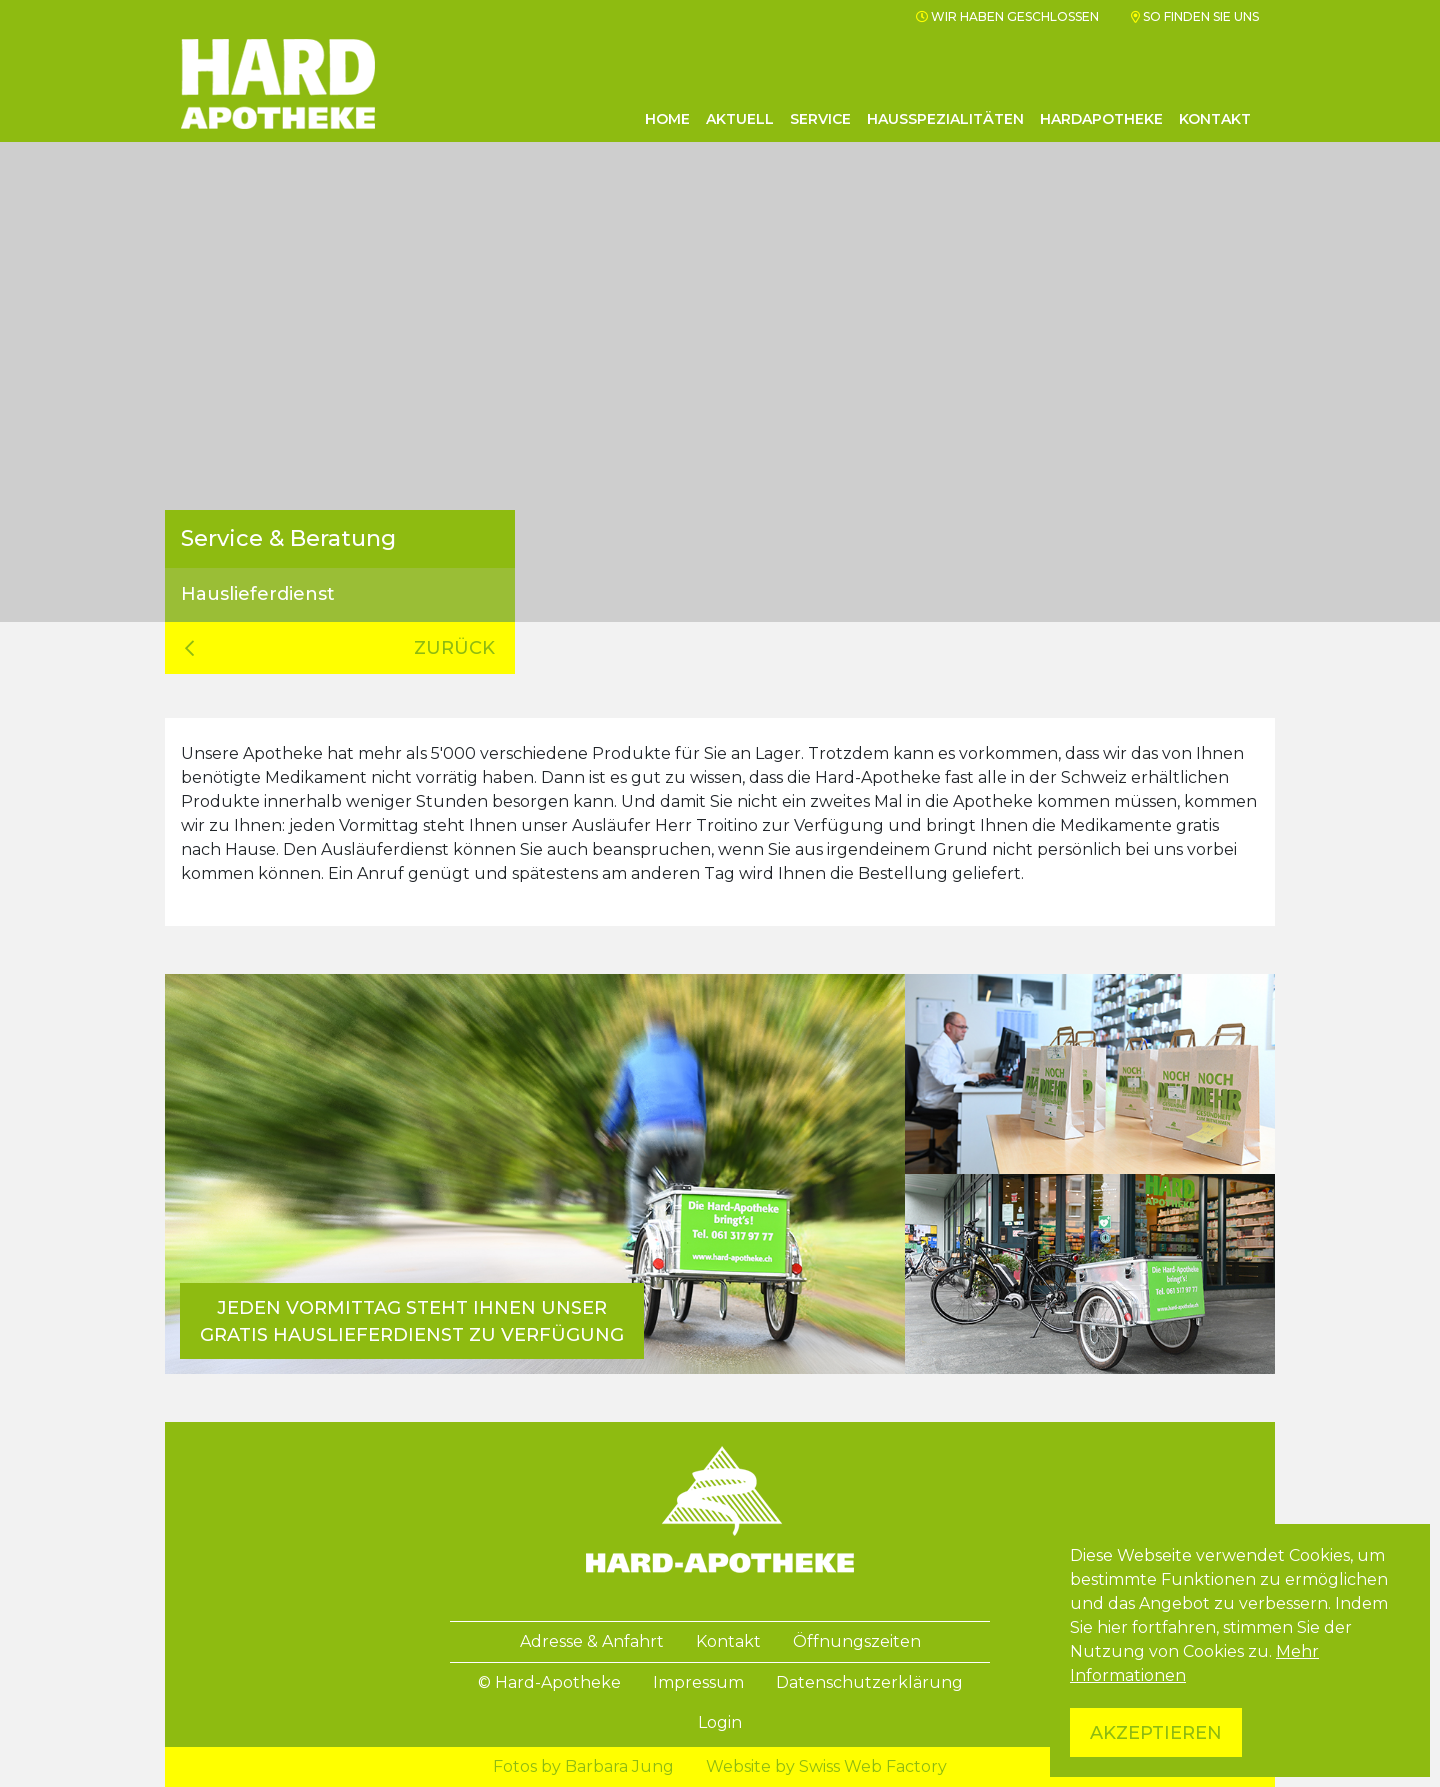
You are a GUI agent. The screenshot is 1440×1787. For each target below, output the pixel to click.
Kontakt (728, 1641)
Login (720, 1722)
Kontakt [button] (1215, 119)
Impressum (698, 1682)
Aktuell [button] (740, 119)
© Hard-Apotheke (549, 1682)
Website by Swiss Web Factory (826, 1766)
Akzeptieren (1156, 1733)
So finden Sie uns (1195, 16)
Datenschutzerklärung (869, 1682)
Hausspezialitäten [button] (945, 119)
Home (667, 119)
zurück (340, 648)
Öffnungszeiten (857, 1641)
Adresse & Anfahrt (592, 1641)
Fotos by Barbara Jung (583, 1766)
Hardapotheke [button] (1101, 119)
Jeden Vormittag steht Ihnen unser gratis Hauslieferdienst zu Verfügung (412, 1321)
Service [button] (820, 119)
